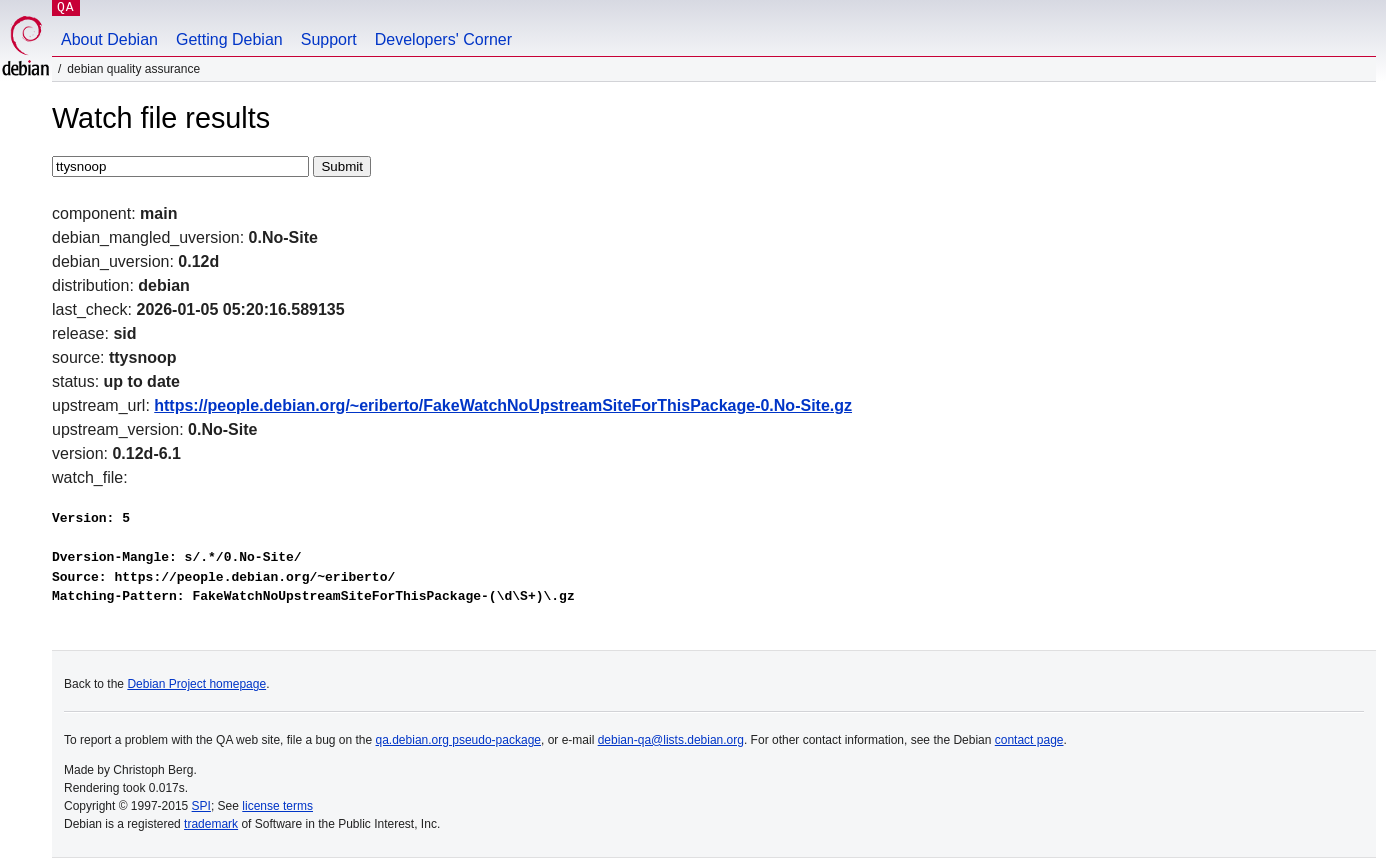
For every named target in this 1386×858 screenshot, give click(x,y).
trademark (211, 824)
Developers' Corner (443, 39)
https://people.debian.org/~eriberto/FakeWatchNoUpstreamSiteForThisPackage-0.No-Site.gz (503, 405)
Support (329, 39)
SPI (201, 806)
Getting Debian (229, 39)
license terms (277, 806)
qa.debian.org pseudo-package (458, 740)
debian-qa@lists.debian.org (671, 740)
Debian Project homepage (196, 684)
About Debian (109, 39)
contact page (1029, 740)
